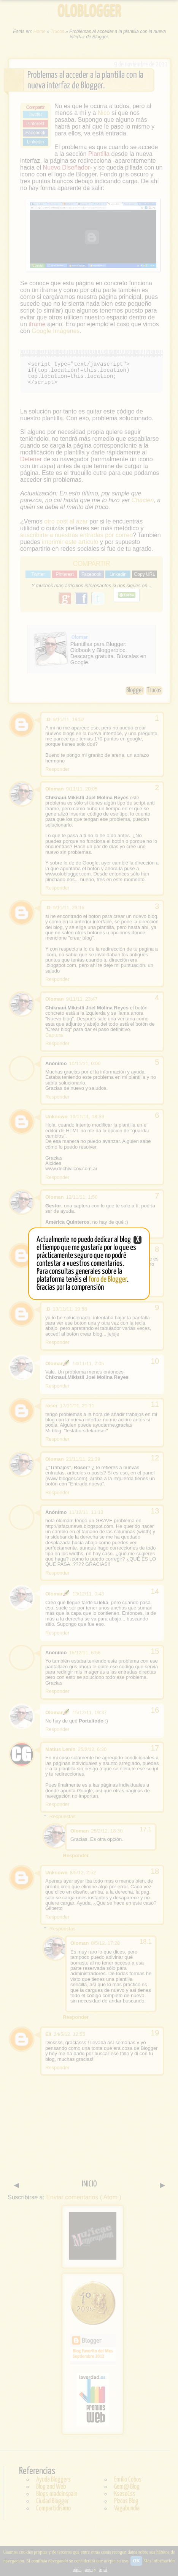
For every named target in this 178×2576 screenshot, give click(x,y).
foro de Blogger (108, 1279)
